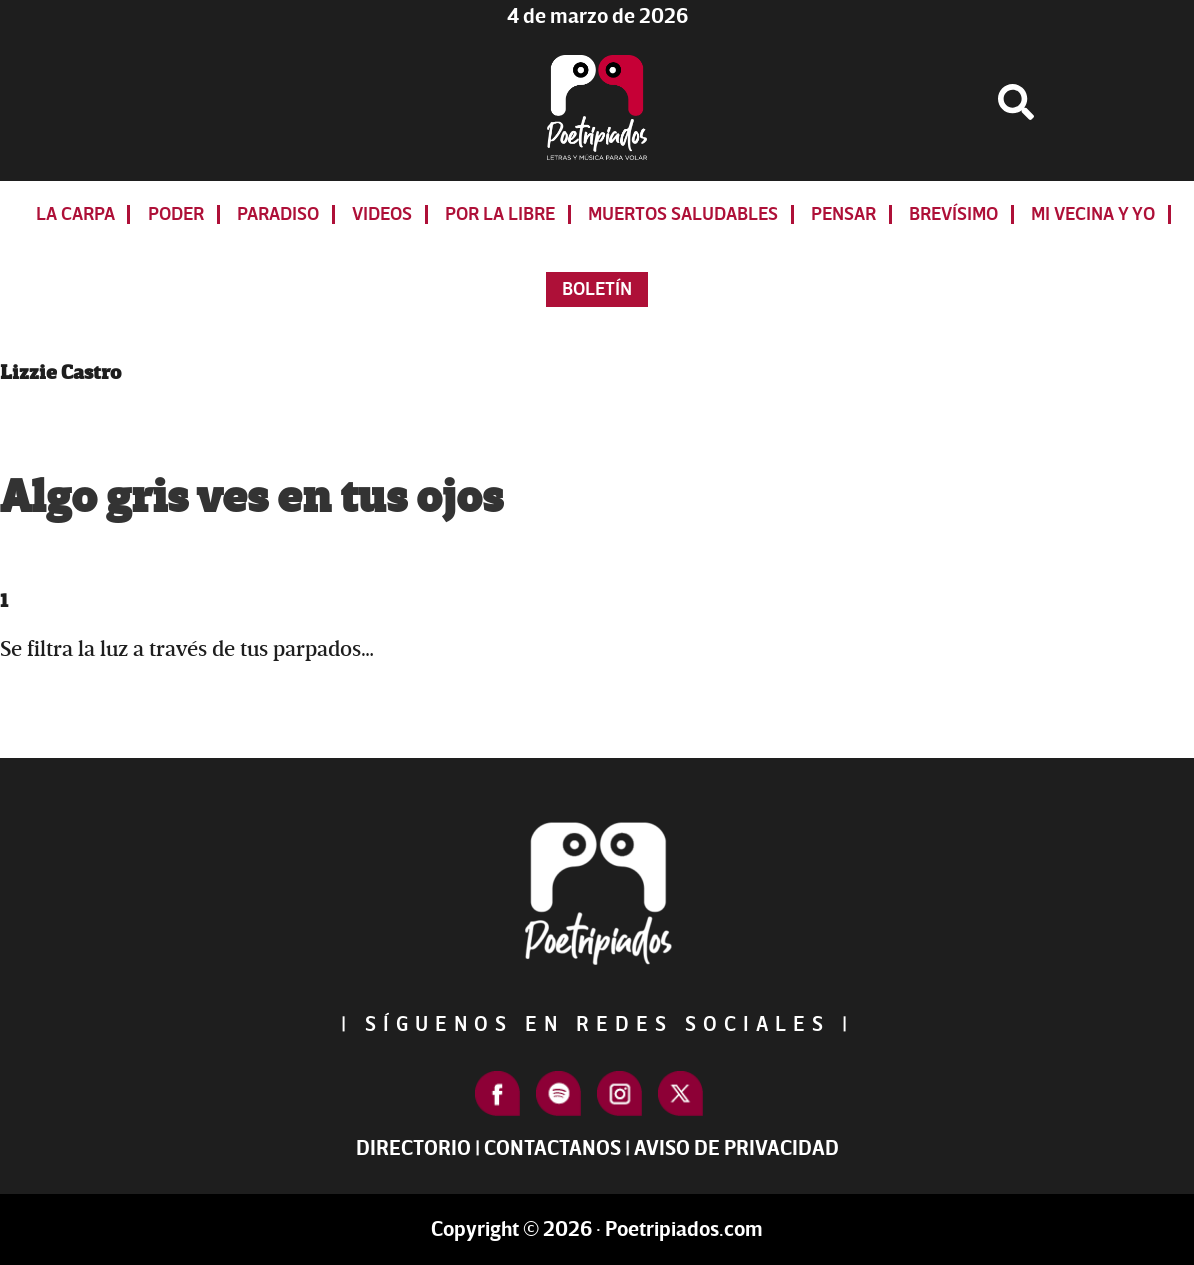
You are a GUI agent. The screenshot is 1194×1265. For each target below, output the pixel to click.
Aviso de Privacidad (736, 1148)
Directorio (413, 1148)
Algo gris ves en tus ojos (251, 498)
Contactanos (552, 1148)
